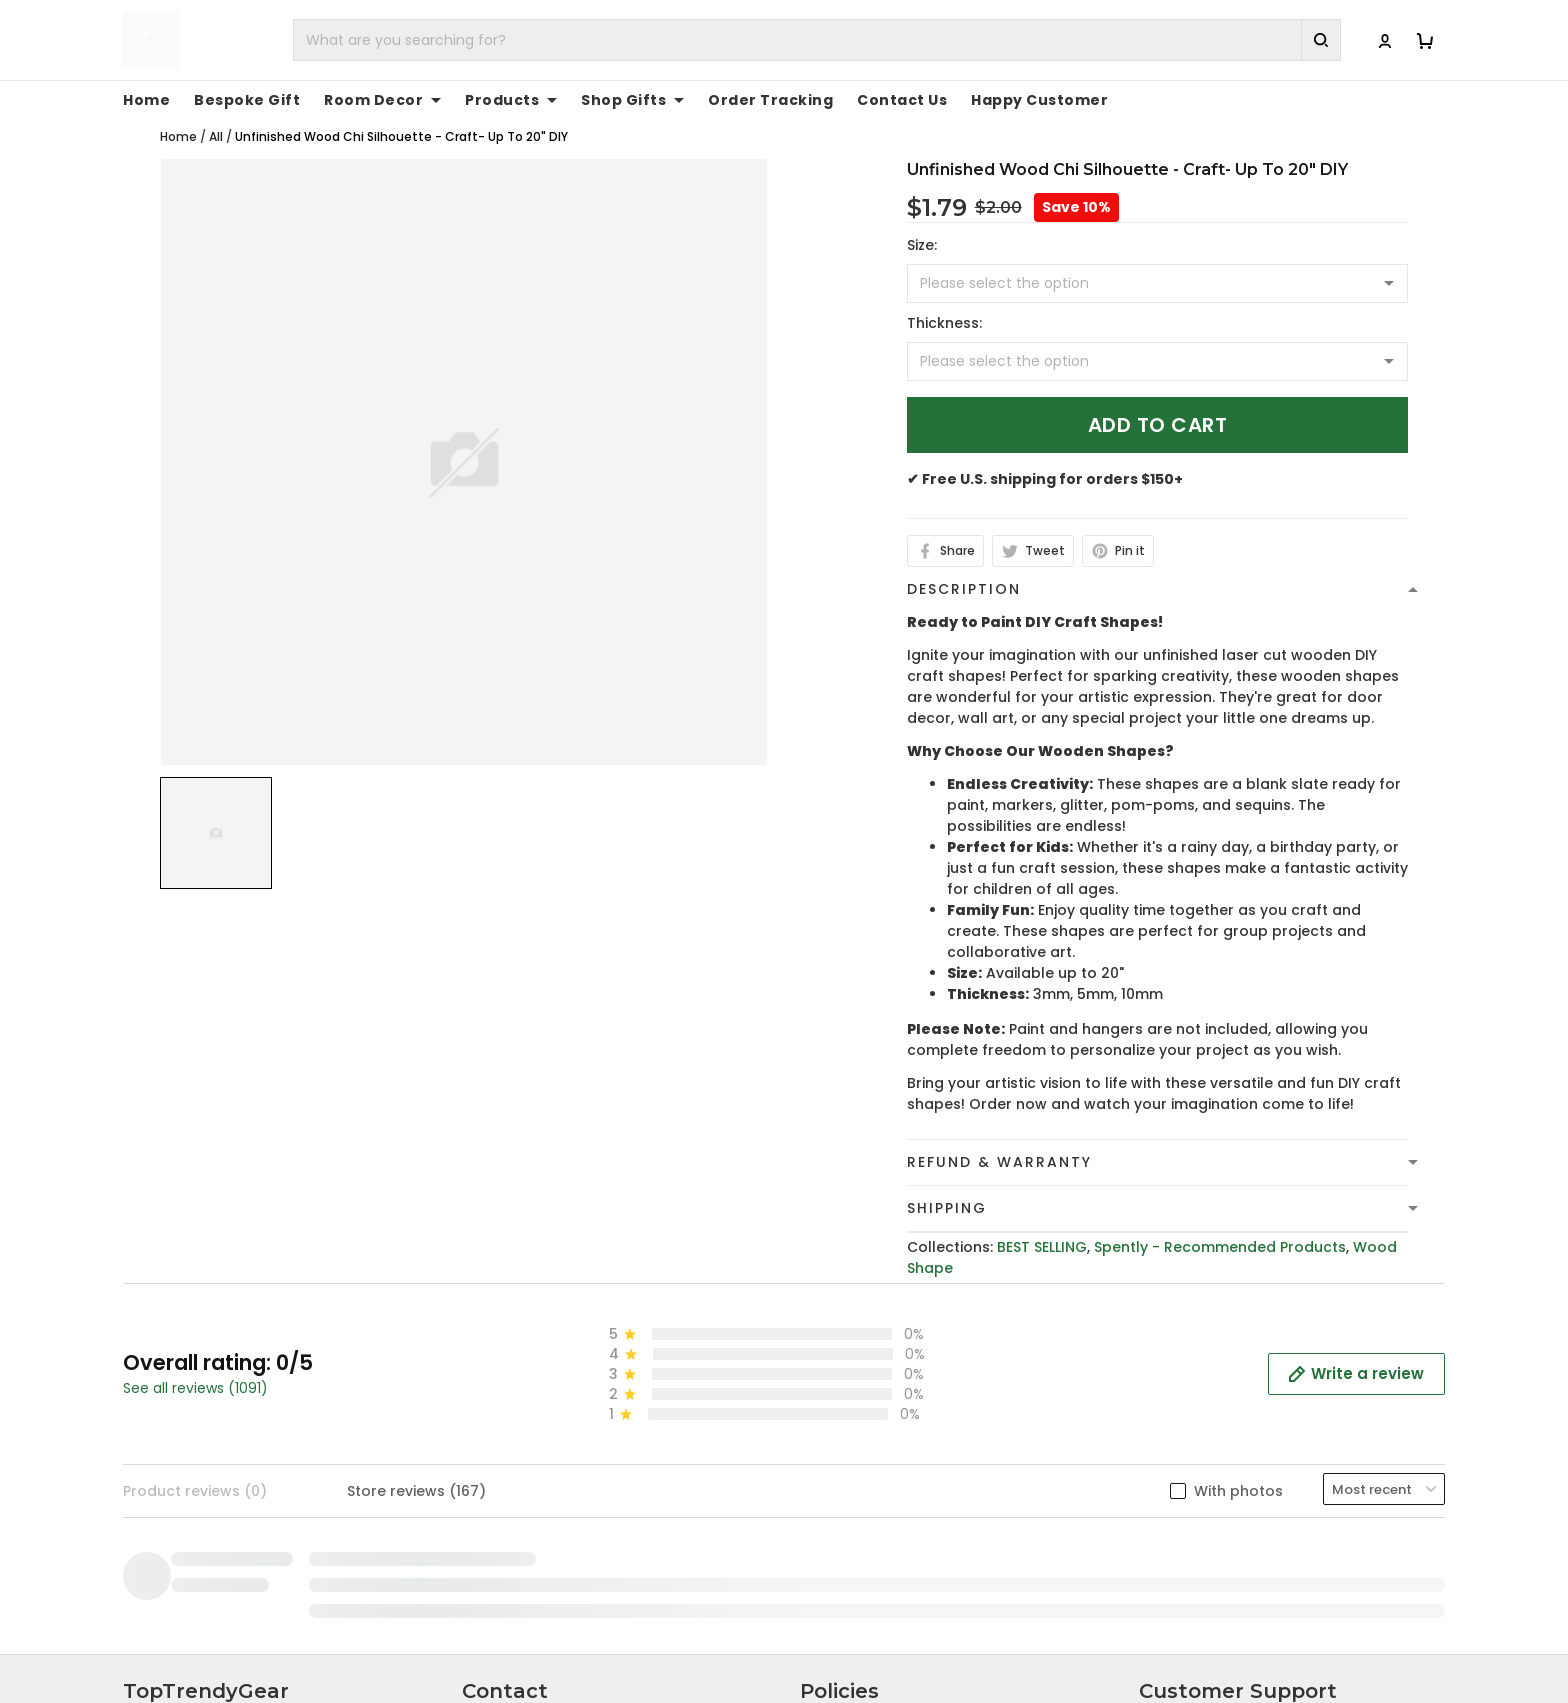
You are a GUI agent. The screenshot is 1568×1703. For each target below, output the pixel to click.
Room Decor (382, 100)
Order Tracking (770, 100)
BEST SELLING (1042, 1247)
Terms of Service (861, 1389)
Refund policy (850, 1451)
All (216, 136)
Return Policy (847, 1482)
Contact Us (902, 100)
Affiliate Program (1201, 1482)
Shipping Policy (854, 1420)
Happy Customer (1039, 100)
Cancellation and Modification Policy (934, 1513)
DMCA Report (1122, 1635)
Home (146, 100)
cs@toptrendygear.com (570, 1421)
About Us (1172, 1358)
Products (511, 100)
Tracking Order (1194, 1451)
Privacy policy (850, 1358)
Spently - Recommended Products (1220, 1247)
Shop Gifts (632, 100)
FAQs (1157, 1420)
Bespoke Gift (247, 100)
